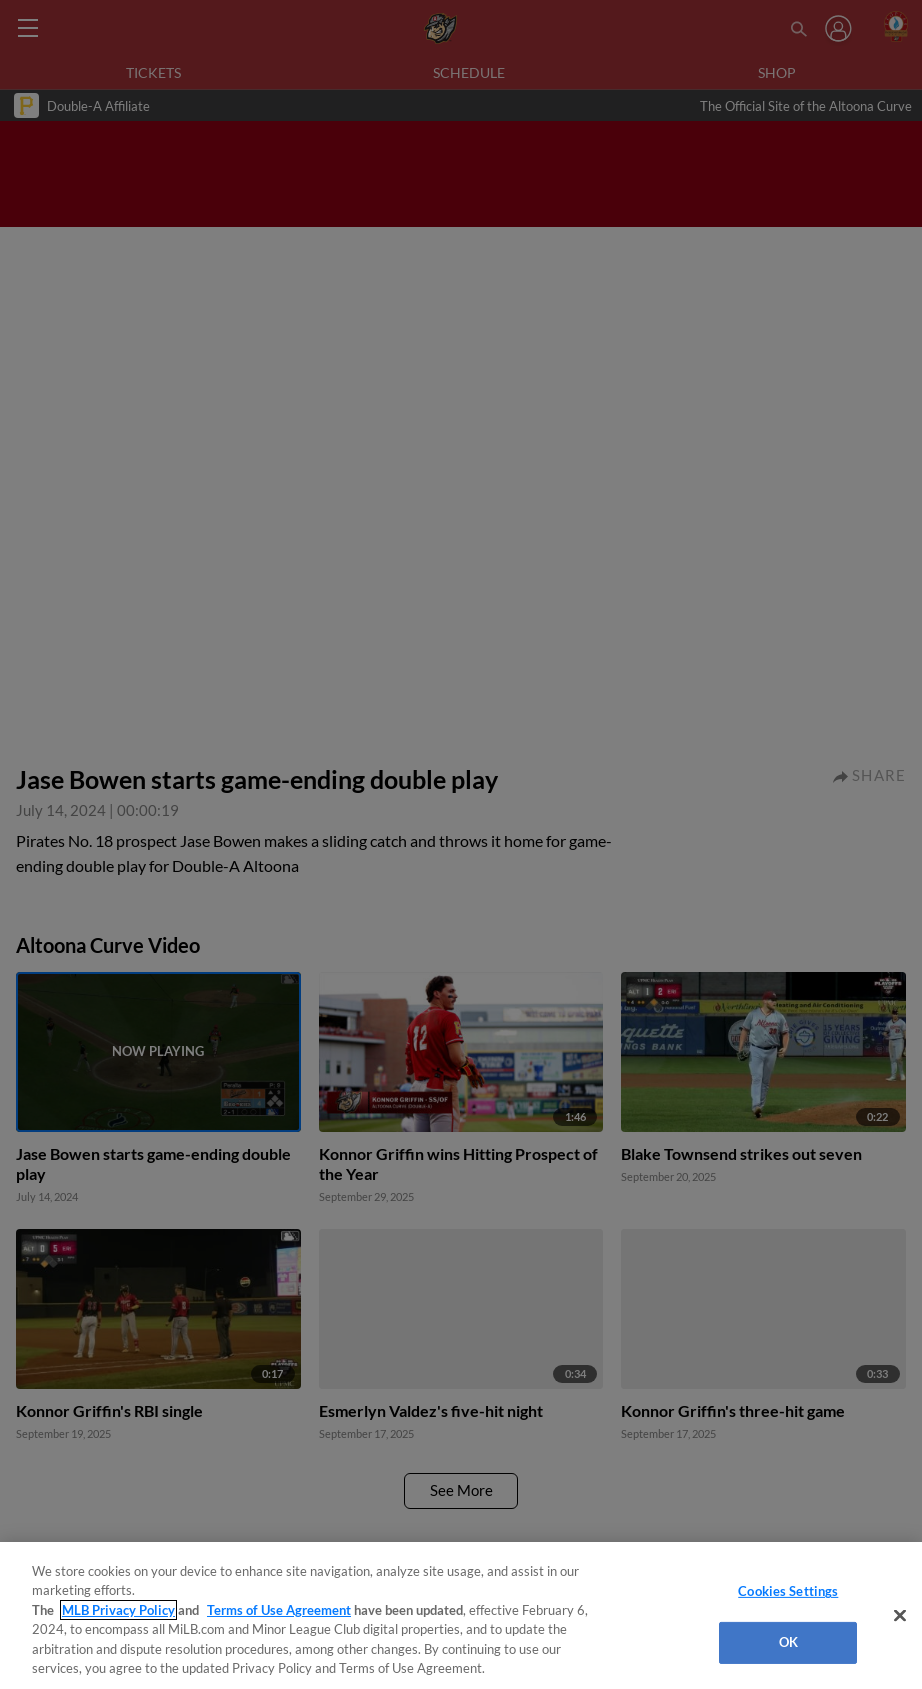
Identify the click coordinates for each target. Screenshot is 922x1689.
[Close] (900, 1616)
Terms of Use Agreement (279, 1610)
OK (788, 1642)
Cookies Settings (788, 1591)
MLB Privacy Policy (118, 1610)
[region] (461, 1615)
